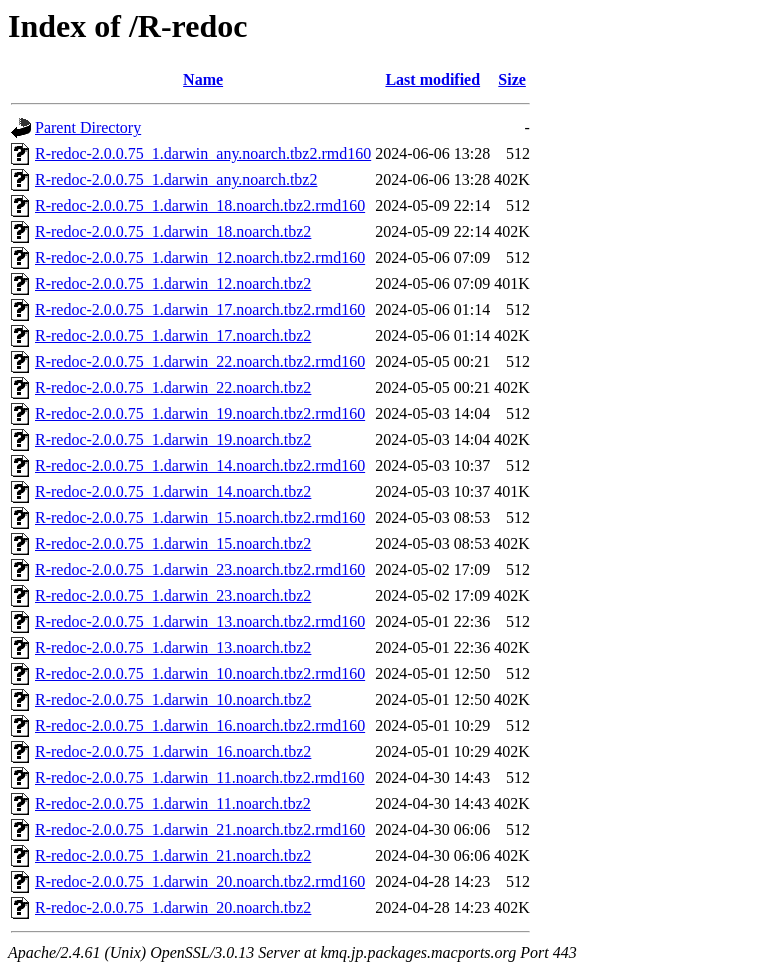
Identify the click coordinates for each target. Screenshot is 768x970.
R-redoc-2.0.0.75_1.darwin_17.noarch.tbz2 (173, 335)
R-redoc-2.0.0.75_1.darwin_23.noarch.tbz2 (173, 595)
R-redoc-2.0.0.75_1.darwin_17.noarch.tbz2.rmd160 (200, 309)
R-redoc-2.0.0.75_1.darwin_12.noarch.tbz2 (173, 283)
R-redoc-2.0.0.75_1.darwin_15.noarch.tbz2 (173, 543)
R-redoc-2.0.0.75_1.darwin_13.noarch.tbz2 (173, 647)
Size (512, 79)
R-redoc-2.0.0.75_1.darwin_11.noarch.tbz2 (173, 803)
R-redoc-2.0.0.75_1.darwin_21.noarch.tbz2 (173, 855)
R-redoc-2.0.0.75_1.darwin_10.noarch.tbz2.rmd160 (200, 673)
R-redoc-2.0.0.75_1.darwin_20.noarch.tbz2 (173, 907)
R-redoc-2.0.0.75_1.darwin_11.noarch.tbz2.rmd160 (200, 777)
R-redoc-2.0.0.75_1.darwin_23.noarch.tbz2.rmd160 (200, 569)
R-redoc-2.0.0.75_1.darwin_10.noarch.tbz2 (173, 699)
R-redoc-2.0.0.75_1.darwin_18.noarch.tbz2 (173, 231)
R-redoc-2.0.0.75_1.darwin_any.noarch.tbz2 (176, 179)
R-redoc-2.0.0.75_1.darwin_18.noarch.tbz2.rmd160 (200, 205)
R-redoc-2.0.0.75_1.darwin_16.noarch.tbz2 (173, 751)
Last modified (432, 79)
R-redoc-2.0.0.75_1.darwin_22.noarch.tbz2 (173, 387)
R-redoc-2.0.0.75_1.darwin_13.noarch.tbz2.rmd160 (200, 621)
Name (203, 79)
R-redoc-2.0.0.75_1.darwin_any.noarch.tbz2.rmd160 (203, 153)
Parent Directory (88, 127)
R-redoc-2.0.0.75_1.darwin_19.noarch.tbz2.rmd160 (200, 413)
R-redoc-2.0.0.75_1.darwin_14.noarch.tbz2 (173, 491)
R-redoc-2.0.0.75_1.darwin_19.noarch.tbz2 (173, 439)
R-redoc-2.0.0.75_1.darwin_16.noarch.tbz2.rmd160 (200, 725)
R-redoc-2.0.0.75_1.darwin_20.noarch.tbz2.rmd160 (200, 881)
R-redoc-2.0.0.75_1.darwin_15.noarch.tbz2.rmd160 (200, 517)
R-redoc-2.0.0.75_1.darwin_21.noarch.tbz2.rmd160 (200, 829)
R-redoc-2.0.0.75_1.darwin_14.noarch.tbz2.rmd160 (200, 465)
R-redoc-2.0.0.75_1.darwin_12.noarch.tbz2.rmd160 (200, 257)
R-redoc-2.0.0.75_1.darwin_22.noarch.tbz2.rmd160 (200, 361)
